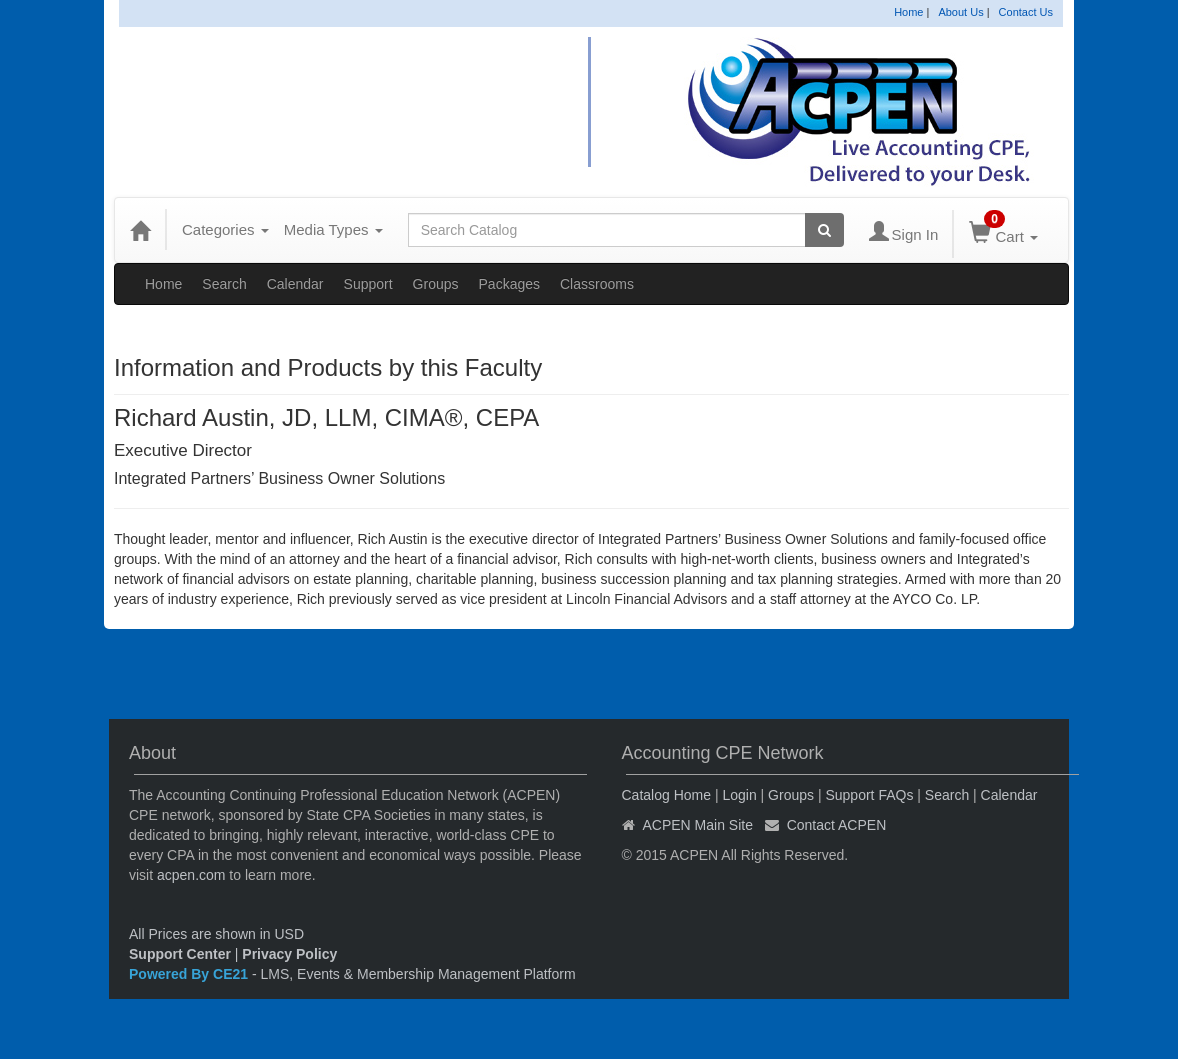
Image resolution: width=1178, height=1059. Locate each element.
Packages (509, 284)
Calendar (295, 284)
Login (739, 795)
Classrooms (597, 284)
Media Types (333, 229)
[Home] (140, 230)
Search (224, 284)
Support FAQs (869, 795)
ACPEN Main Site (698, 825)
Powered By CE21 (190, 974)
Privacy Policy (289, 954)
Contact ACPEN (837, 825)
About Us (960, 12)
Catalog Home (667, 795)
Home (908, 12)
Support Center (180, 954)
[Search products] (824, 230)
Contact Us (1026, 12)
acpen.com (191, 875)
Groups (436, 284)
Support (368, 284)
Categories (225, 229)
